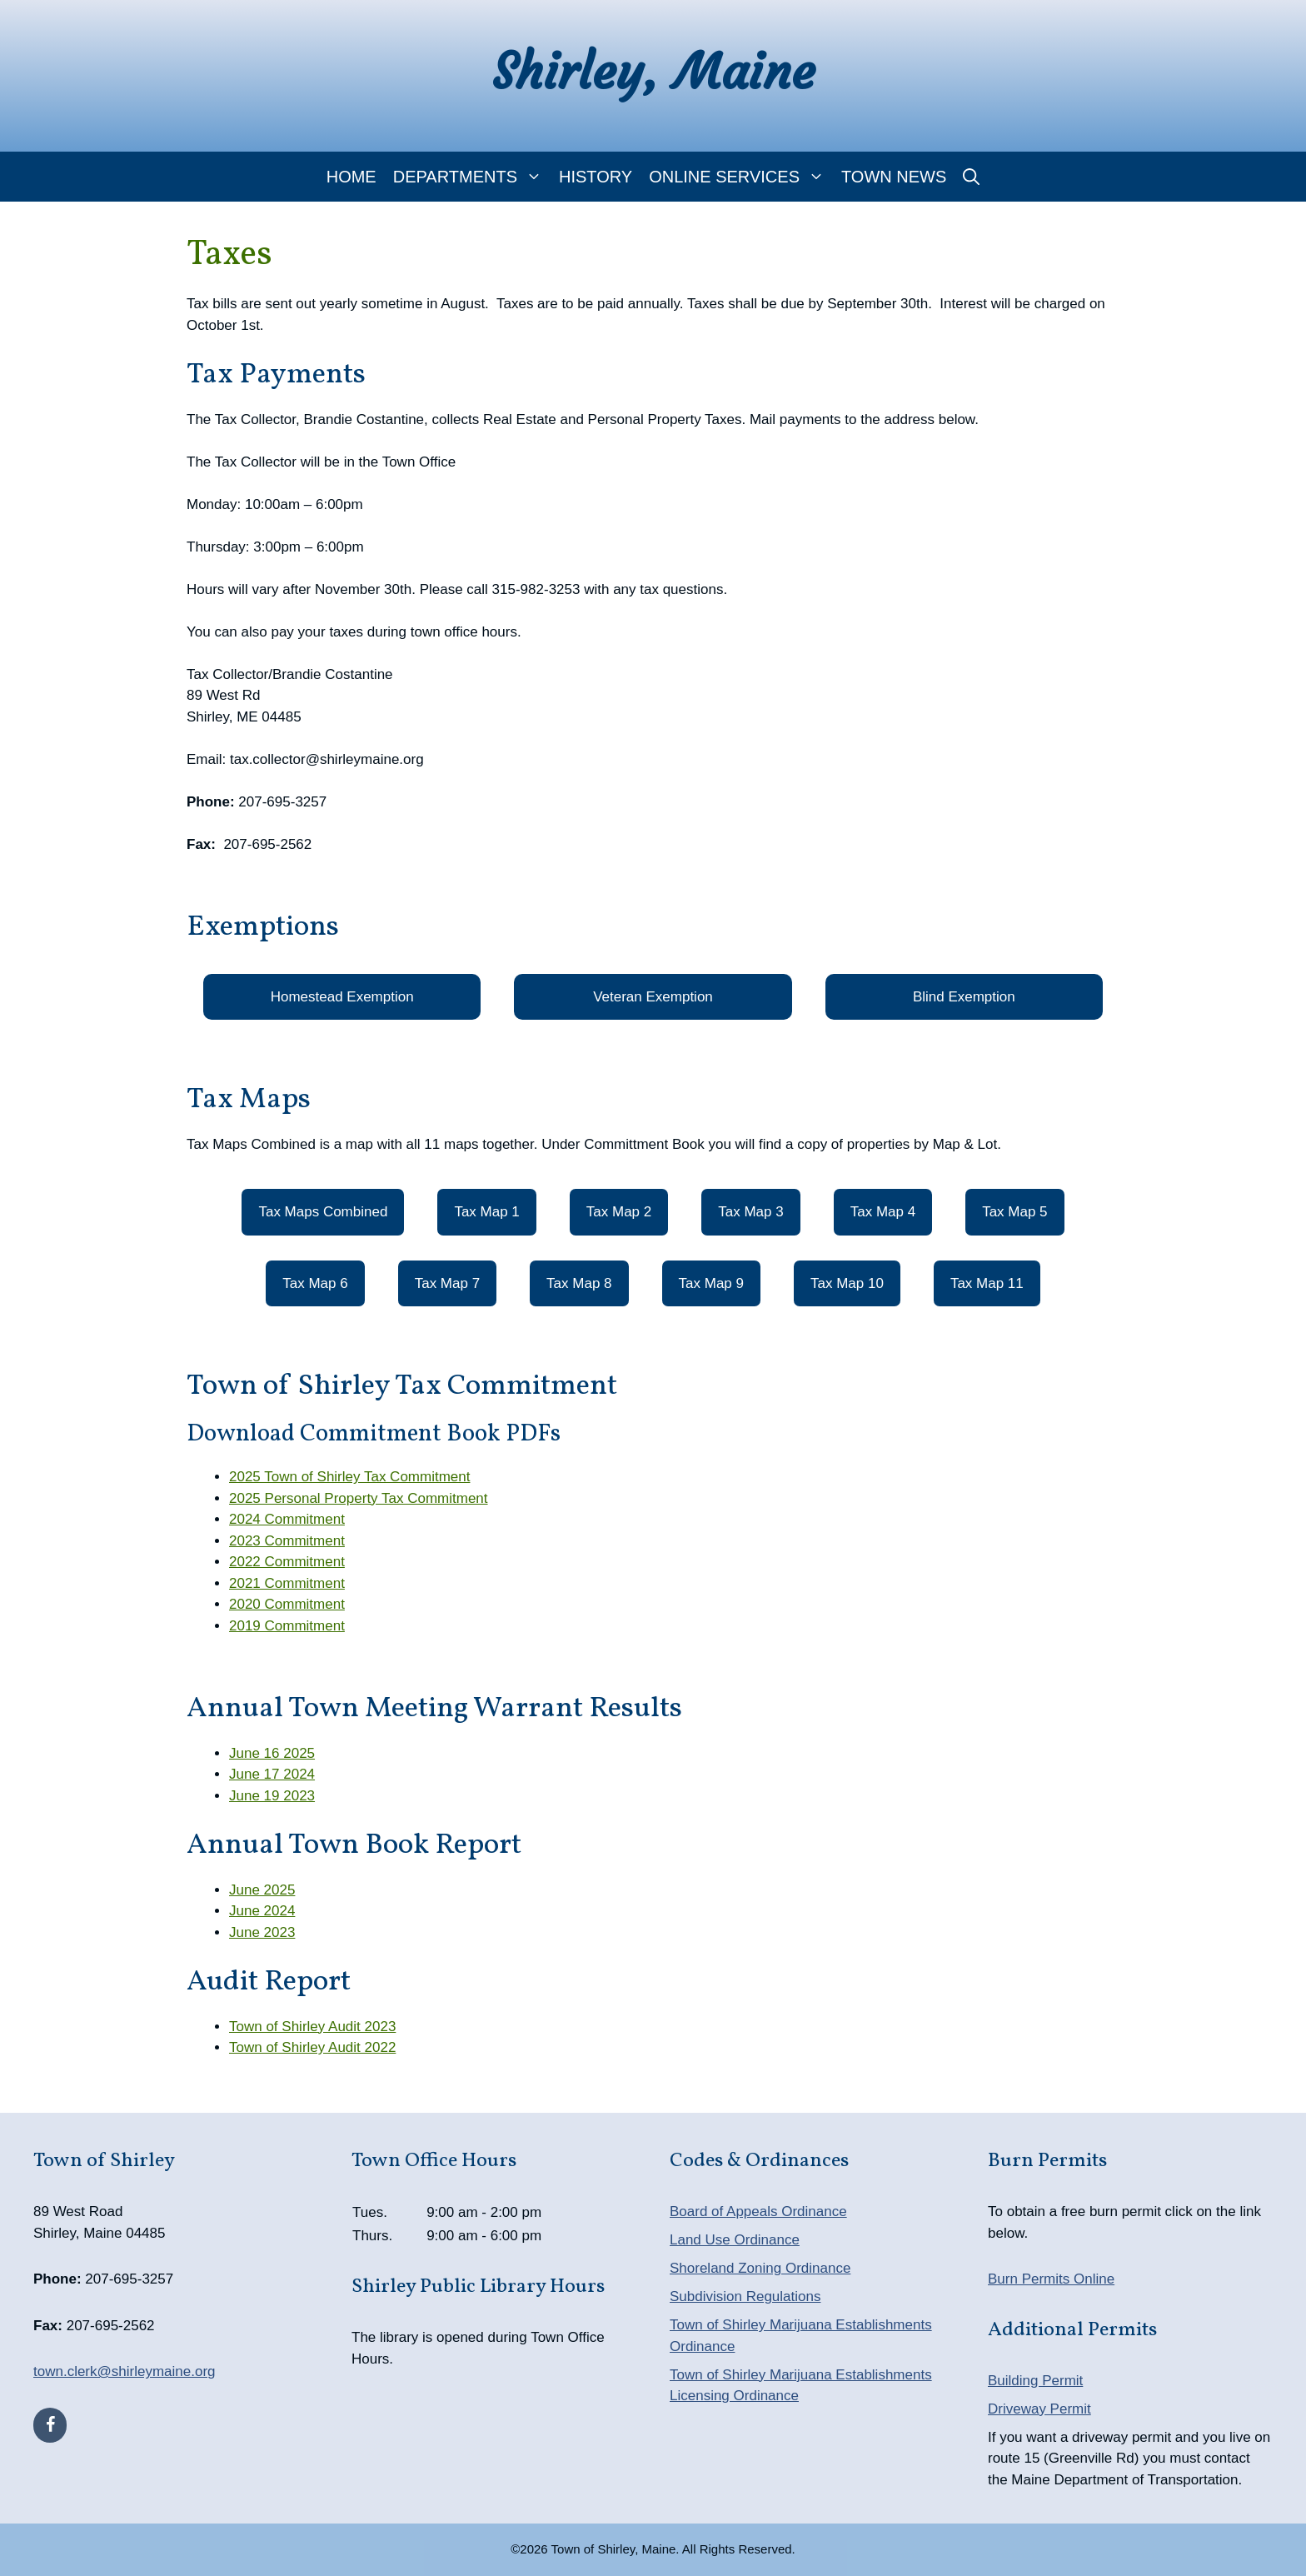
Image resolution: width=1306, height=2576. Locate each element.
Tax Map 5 (1014, 1212)
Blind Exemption (964, 997)
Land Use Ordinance (735, 2240)
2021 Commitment (287, 1583)
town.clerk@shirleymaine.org (124, 2371)
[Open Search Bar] (971, 177)
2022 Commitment (287, 1562)
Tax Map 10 (847, 1283)
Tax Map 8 (578, 1283)
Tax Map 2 (618, 1212)
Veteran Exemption (653, 997)
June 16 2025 (272, 1753)
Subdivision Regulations (745, 2296)
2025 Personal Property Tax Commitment (358, 1498)
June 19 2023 (272, 1796)
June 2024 (262, 1911)
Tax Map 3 (750, 1212)
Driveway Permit (1039, 2409)
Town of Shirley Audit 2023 (312, 2026)
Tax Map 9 (711, 1283)
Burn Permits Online (1051, 2279)
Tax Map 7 (447, 1283)
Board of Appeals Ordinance (758, 2211)
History (595, 176)
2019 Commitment (287, 1626)
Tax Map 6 (314, 1283)
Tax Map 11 (987, 1283)
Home (351, 176)
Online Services (741, 177)
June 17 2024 (272, 1774)
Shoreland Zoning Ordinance (760, 2268)
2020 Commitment (287, 1604)
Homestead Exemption (342, 997)
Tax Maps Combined (322, 1212)
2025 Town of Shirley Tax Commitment (349, 1477)
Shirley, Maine (653, 71)
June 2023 (262, 1932)
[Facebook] (50, 2425)
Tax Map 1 (486, 1212)
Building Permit (1035, 2381)
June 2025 (262, 1890)
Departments (472, 177)
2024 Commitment (287, 1519)
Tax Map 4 (882, 1212)
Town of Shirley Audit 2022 (312, 2047)
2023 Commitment (287, 1541)
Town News (893, 176)
